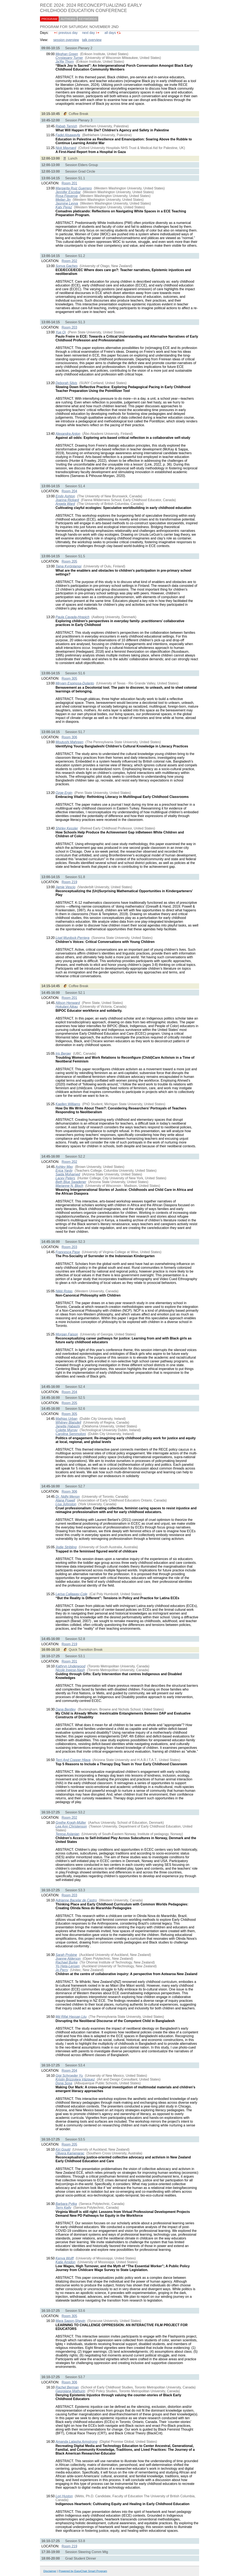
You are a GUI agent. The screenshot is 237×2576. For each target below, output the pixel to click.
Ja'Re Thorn (65, 61)
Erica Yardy (64, 1170)
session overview (66, 40)
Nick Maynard (66, 148)
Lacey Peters (65, 1178)
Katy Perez (64, 207)
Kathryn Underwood (70, 1666)
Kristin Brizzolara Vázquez (75, 2079)
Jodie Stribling (66, 1547)
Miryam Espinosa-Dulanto (75, 683)
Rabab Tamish (66, 126)
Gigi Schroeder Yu (69, 2075)
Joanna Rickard (67, 500)
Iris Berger (63, 1053)
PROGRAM (49, 19)
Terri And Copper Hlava (73, 1760)
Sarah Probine (66, 1955)
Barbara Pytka (66, 2204)
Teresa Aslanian (68, 1834)
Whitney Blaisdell (68, 1422)
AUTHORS (68, 19)
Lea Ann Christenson (71, 1826)
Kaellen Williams (68, 1104)
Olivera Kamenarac (70, 2153)
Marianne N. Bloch (69, 1185)
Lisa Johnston (66, 1504)
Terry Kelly (63, 2207)
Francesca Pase (68, 1252)
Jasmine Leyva (67, 203)
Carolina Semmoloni (71, 1434)
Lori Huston (64, 2496)
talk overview (91, 40)
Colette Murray (67, 1430)
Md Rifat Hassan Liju (71, 2016)
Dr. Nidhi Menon (68, 1496)
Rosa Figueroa (67, 196)
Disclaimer (49, 2571)
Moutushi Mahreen (70, 742)
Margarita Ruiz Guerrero (74, 188)
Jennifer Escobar (68, 192)
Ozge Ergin (64, 793)
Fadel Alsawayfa (68, 135)
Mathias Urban (66, 1418)
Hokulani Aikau (67, 1006)
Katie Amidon (66, 2262)
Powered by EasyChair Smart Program (83, 2571)
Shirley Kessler (67, 828)
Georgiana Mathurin (70, 2391)
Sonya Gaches (67, 266)
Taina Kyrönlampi (68, 566)
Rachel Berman (67, 2387)
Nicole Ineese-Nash (70, 1670)
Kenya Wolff (65, 2258)
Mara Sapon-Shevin (70, 2321)
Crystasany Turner (69, 58)
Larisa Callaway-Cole (71, 1594)
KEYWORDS (88, 19)
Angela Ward (65, 504)
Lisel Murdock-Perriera (72, 938)
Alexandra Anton (68, 433)
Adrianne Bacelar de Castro (76, 1900)
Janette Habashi (68, 1426)
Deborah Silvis (66, 383)
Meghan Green (67, 54)
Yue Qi (61, 332)
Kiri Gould (63, 2149)
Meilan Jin (63, 199)
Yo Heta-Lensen (68, 1966)
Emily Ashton (65, 496)
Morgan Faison (67, 1334)
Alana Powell (65, 1500)
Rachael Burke (67, 1962)
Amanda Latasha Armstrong (76, 2441)
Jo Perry (62, 1970)
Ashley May (64, 1167)
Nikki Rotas (64, 1291)
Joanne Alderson (68, 1958)
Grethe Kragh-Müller (71, 1822)
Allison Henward (68, 1003)
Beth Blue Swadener (71, 1182)
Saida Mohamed (68, 1174)
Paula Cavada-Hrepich (72, 617)
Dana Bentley (66, 1709)
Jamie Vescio (66, 887)
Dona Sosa (64, 2083)
